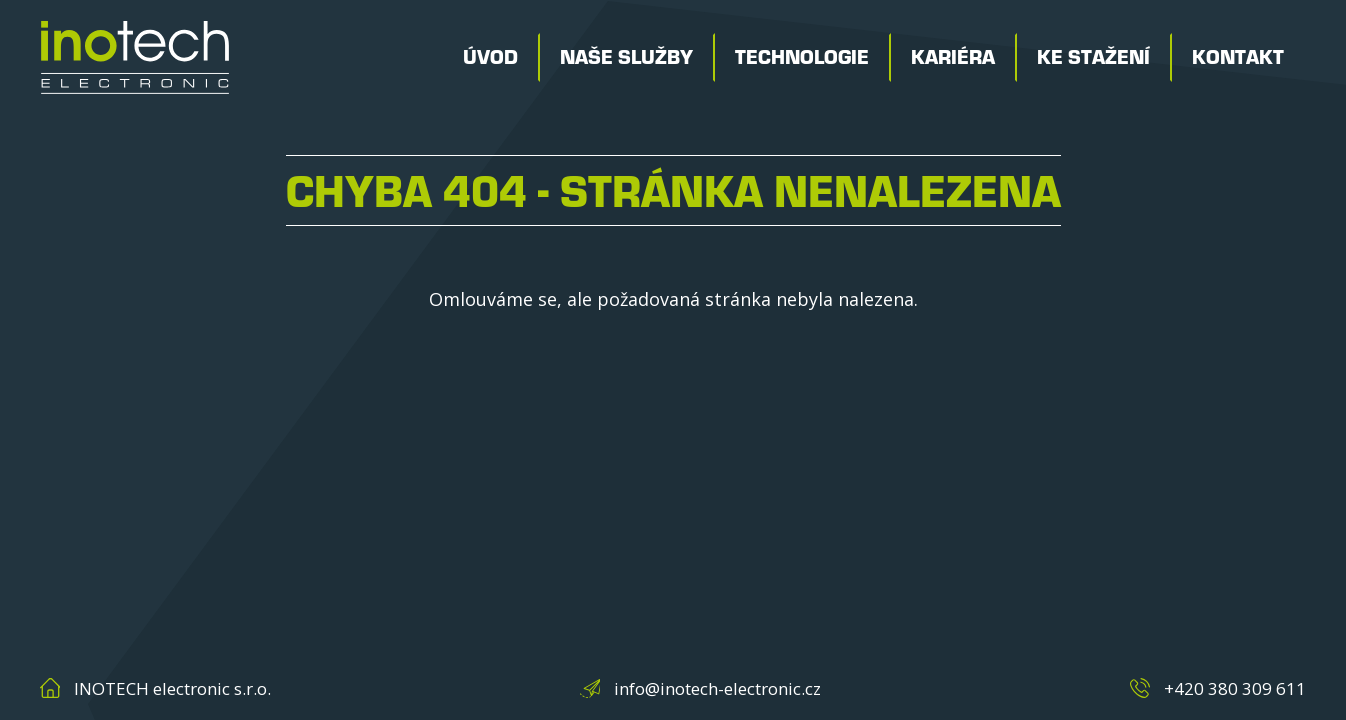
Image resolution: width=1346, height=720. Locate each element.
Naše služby (626, 57)
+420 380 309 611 (1235, 688)
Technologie (802, 57)
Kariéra (953, 57)
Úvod (490, 57)
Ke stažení (1093, 57)
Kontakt (1238, 57)
